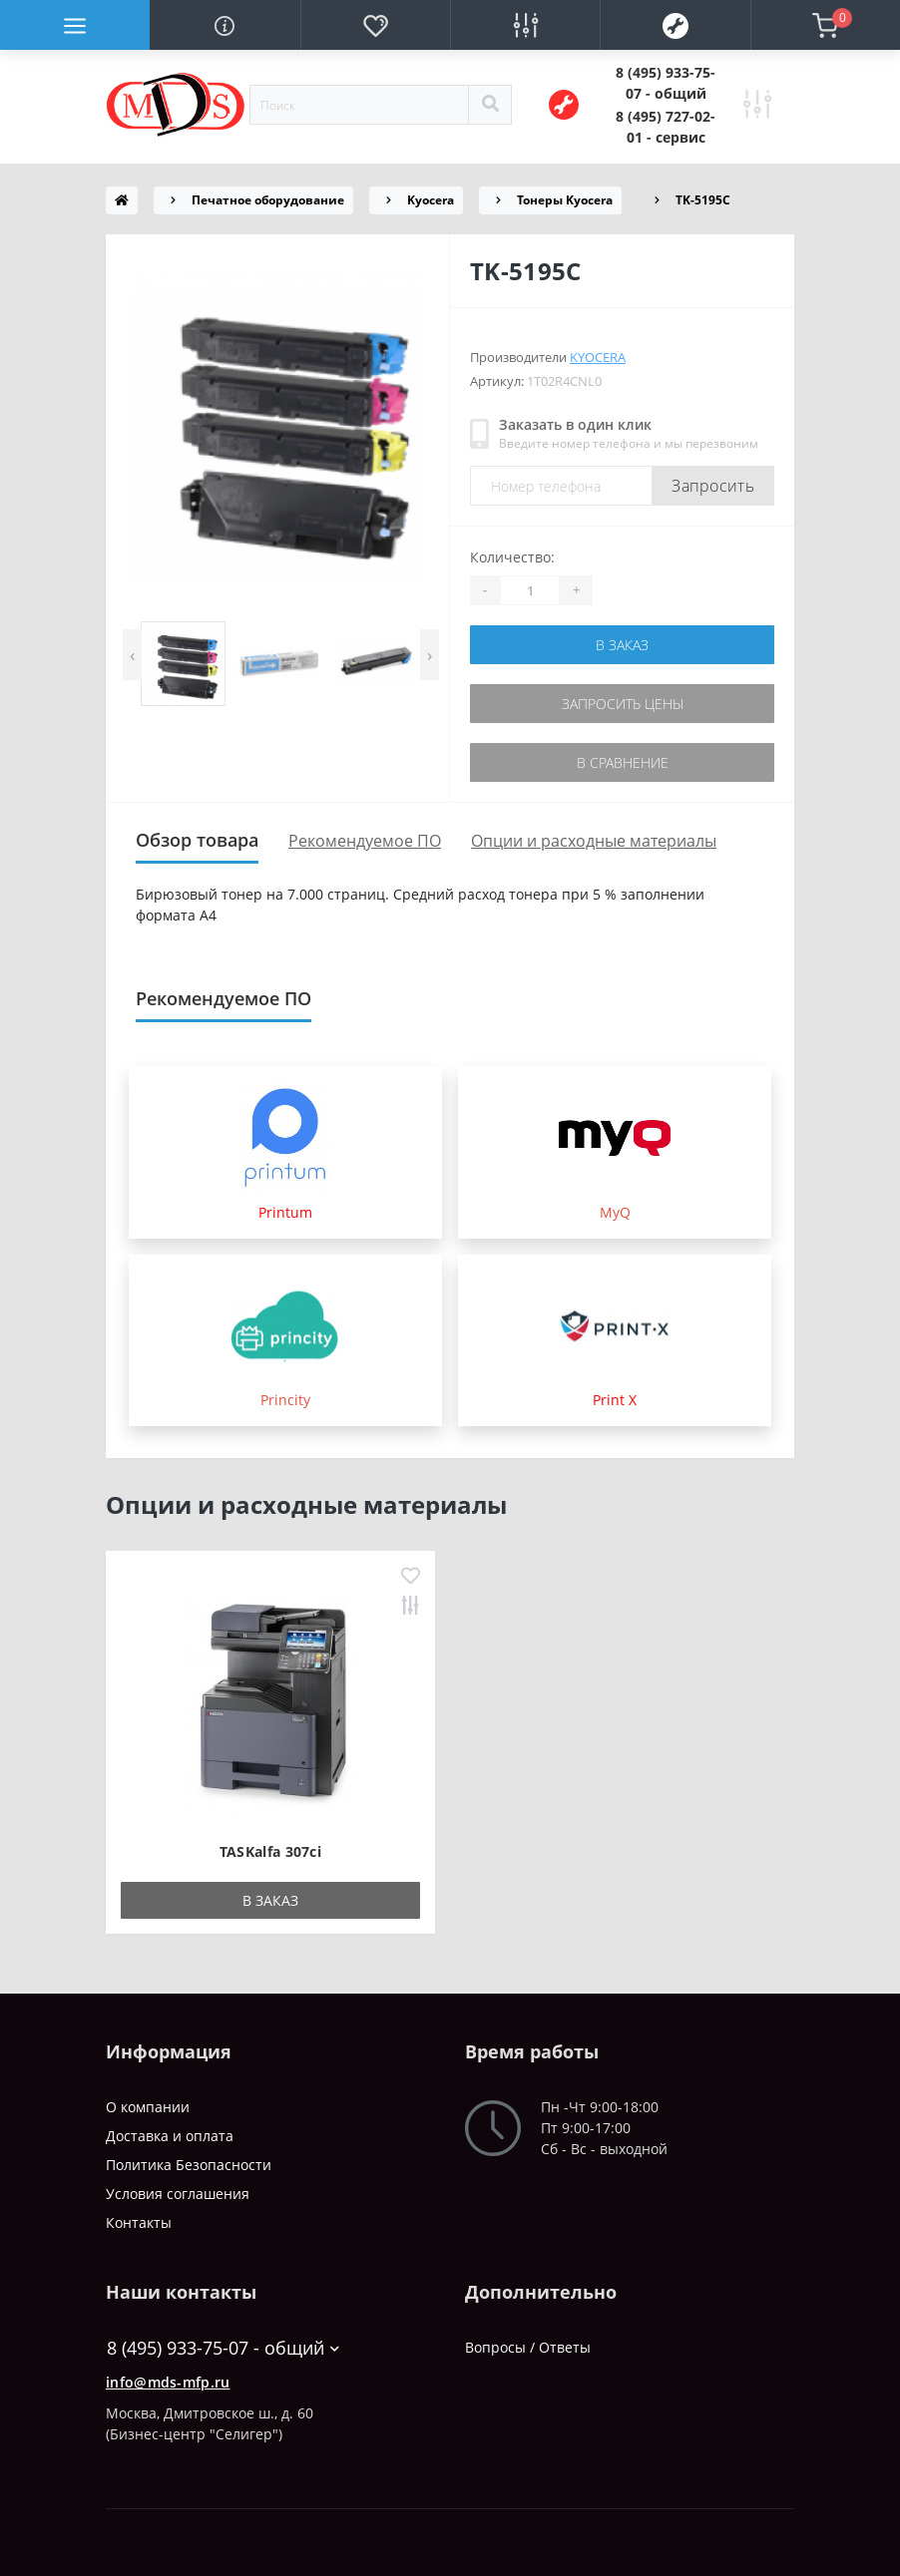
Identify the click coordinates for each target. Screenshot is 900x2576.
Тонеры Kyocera (565, 199)
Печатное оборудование (268, 199)
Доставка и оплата (169, 2135)
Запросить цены (622, 703)
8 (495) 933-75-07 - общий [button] (223, 2348)
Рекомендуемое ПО (364, 841)
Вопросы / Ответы (528, 2347)
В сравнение (623, 762)
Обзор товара (197, 840)
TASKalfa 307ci (270, 1851)
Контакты (139, 2222)
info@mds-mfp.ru (168, 2382)
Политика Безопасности (188, 2164)
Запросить (713, 486)
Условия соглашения (177, 2193)
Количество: (512, 557)
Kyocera (430, 199)
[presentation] (132, 654)
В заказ (622, 644)
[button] (665, 83)
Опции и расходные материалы (593, 841)
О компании (148, 2106)
